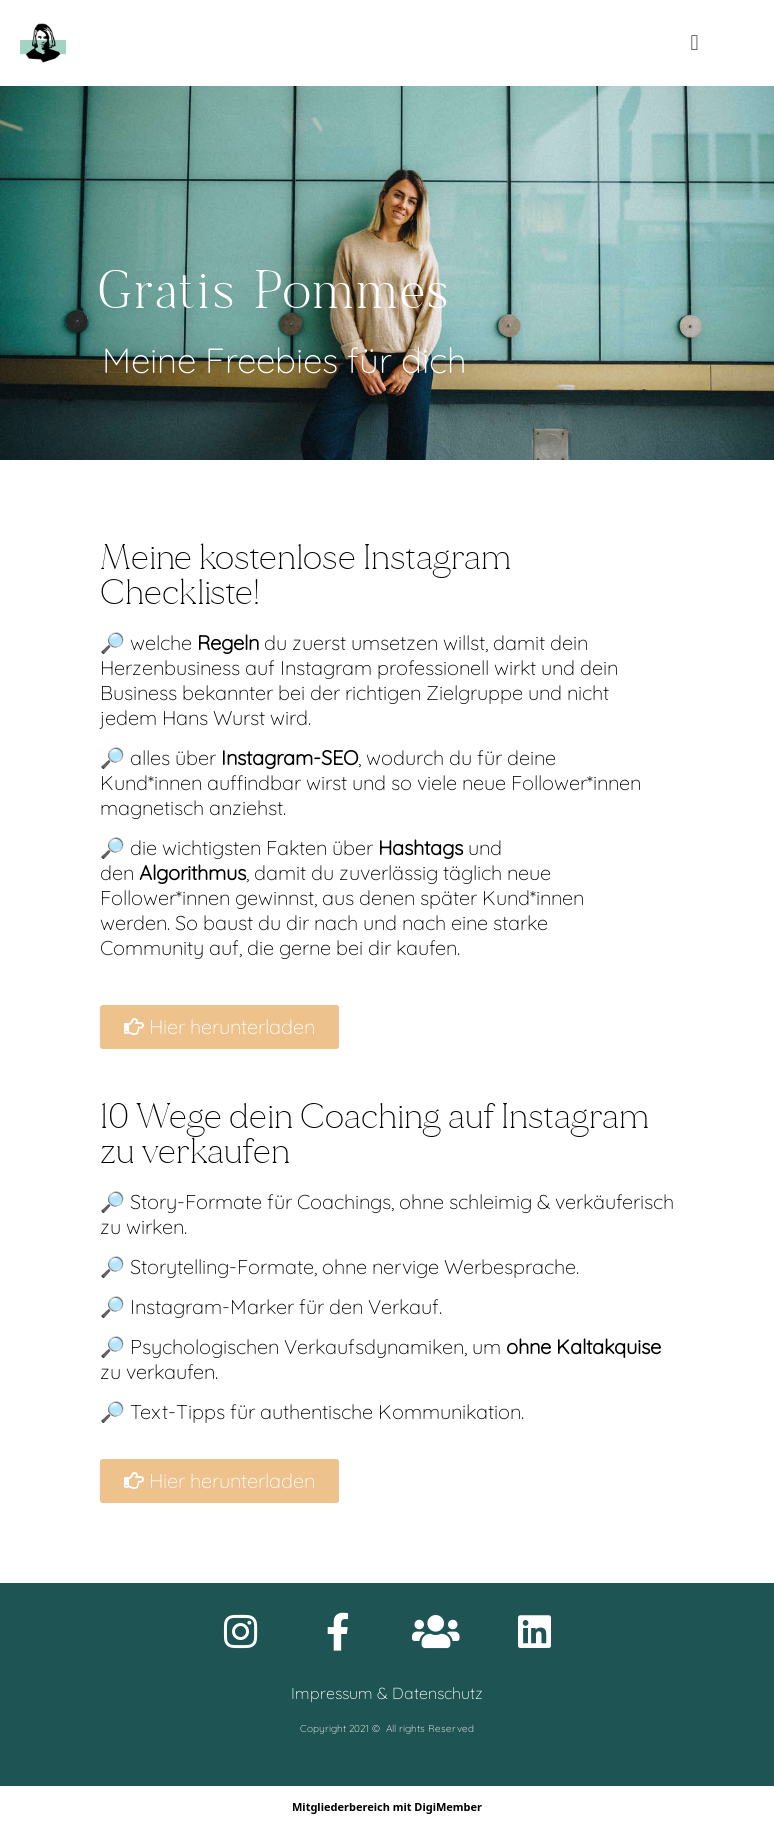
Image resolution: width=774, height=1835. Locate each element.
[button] (694, 43)
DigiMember (448, 1806)
